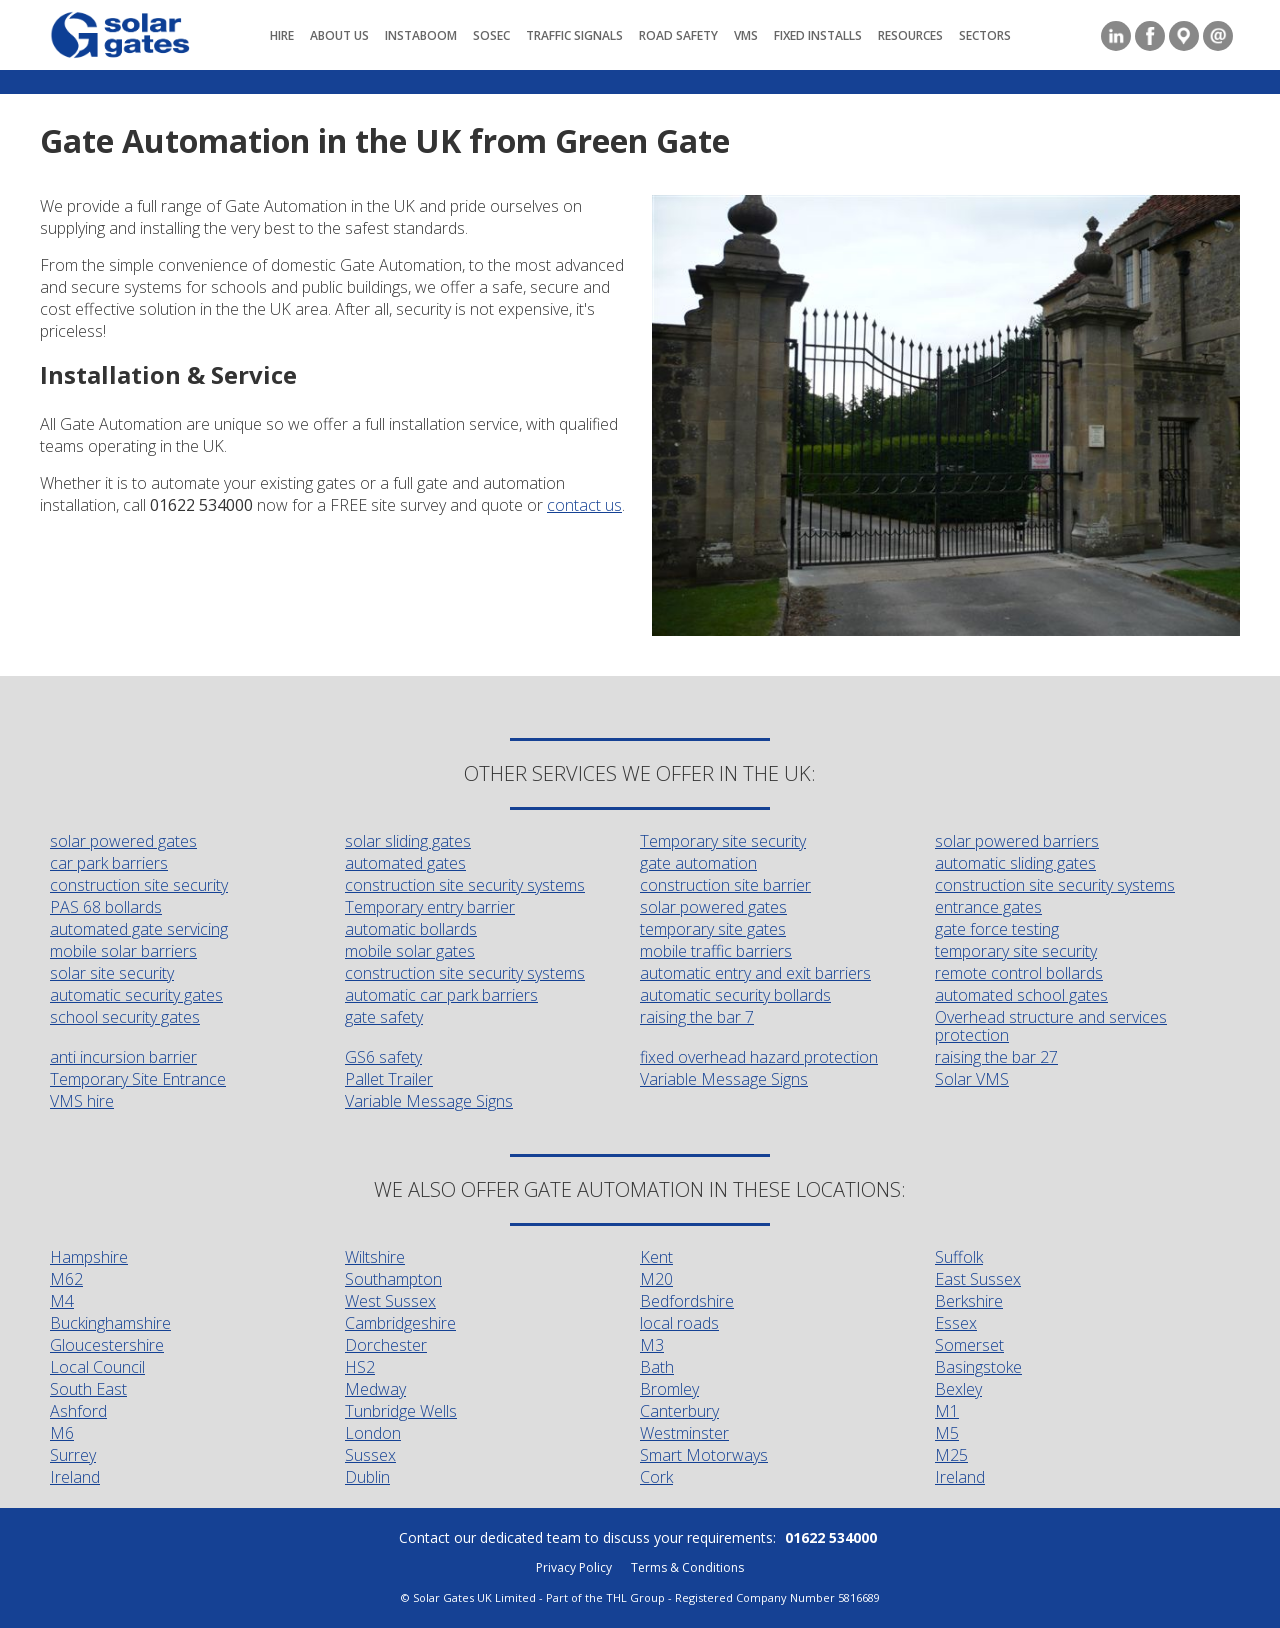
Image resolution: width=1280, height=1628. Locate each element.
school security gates (125, 1017)
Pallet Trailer (389, 1079)
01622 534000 (831, 1537)
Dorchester (386, 1345)
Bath (657, 1367)
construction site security (139, 885)
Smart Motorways (704, 1455)
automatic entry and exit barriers (755, 973)
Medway (375, 1389)
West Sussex (390, 1301)
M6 (62, 1433)
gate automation (698, 863)
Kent (656, 1257)
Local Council (97, 1367)
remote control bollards (1019, 973)
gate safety (384, 1017)
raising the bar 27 (996, 1057)
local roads (679, 1323)
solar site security (112, 973)
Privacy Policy (574, 1567)
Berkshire (969, 1301)
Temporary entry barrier (430, 907)
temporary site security (1016, 951)
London (373, 1433)
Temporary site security (723, 841)
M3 (652, 1345)
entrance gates (988, 907)
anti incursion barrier (123, 1057)
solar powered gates (123, 841)
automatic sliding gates (1015, 863)
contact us (584, 505)
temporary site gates (713, 929)
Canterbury (679, 1411)
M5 (947, 1433)
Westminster (684, 1433)
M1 (947, 1411)
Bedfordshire (687, 1301)
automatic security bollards (735, 995)
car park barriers (109, 863)
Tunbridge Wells (401, 1411)
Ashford (78, 1411)
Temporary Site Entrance (138, 1079)
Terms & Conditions (687, 1567)
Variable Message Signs (724, 1079)
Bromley (669, 1389)
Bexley (958, 1389)
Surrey (73, 1455)
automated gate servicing (139, 929)
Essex (956, 1323)
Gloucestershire (107, 1345)
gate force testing (997, 929)
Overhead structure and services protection (1051, 1026)
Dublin (367, 1477)
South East (88, 1389)
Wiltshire (375, 1257)
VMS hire (82, 1101)
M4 (62, 1301)
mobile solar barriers (123, 951)
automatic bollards (411, 929)
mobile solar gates (410, 951)
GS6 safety (383, 1057)
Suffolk (959, 1257)
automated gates (405, 863)
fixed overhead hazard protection (759, 1057)
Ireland (75, 1477)
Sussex (370, 1455)
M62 (66, 1279)
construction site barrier (725, 885)
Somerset (969, 1345)
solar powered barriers (1017, 841)
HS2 (360, 1367)
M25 (951, 1455)
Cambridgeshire (400, 1323)
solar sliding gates (408, 841)
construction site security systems (465, 885)
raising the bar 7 (697, 1017)
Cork (656, 1477)
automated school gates (1021, 995)
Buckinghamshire (110, 1323)
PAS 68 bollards (106, 907)
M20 (656, 1279)
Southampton (393, 1279)
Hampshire (89, 1257)
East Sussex (978, 1279)
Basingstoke (978, 1367)
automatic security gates (136, 995)
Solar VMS (972, 1079)
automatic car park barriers (441, 995)
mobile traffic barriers (716, 951)
